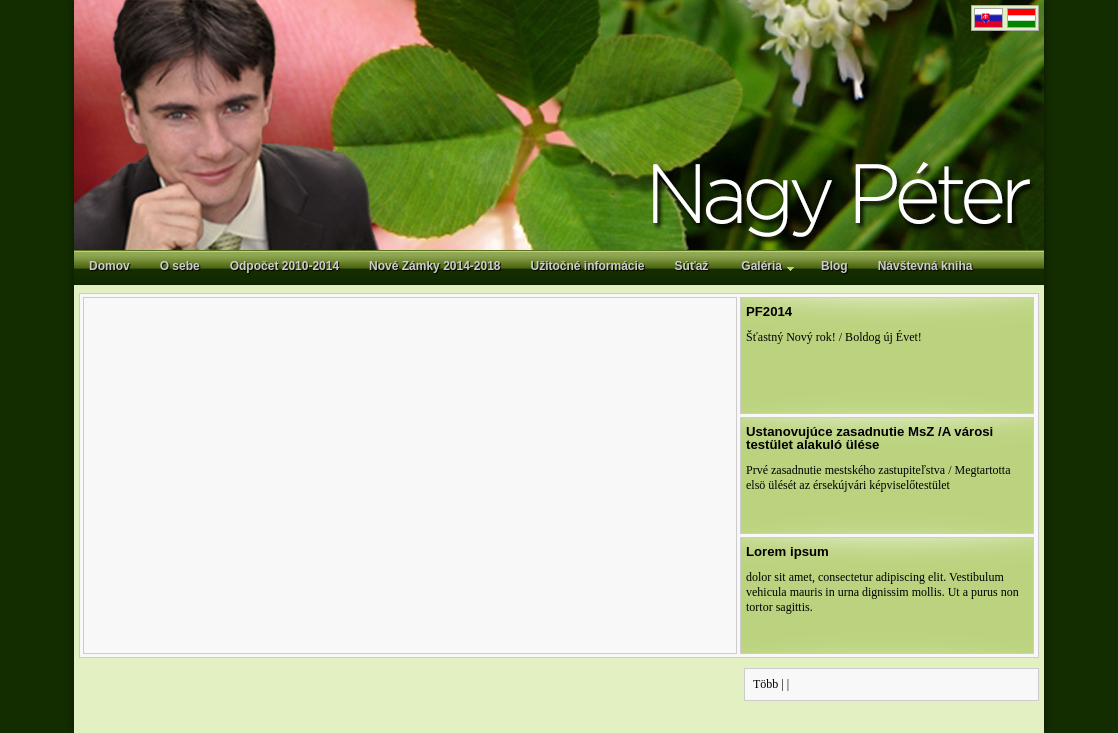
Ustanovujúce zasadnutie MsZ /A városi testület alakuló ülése (869, 438)
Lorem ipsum (787, 551)
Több (765, 684)
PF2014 (769, 311)
